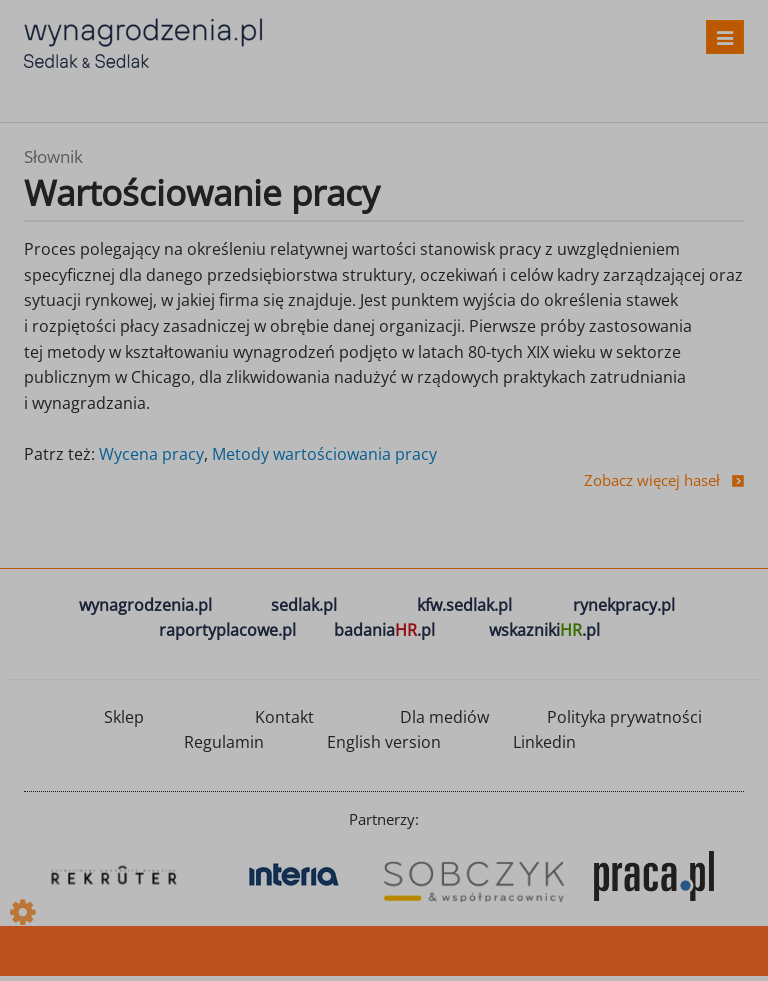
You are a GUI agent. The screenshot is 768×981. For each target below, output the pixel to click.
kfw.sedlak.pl (464, 605)
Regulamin (224, 742)
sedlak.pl (304, 605)
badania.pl (384, 630)
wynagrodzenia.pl (145, 605)
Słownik (53, 156)
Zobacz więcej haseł (652, 480)
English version (384, 742)
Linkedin (544, 742)
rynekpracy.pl (624, 605)
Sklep (124, 717)
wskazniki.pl (544, 630)
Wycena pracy (151, 454)
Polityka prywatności (624, 717)
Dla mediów (444, 717)
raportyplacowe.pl (227, 630)
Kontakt (284, 717)
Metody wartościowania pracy (324, 454)
